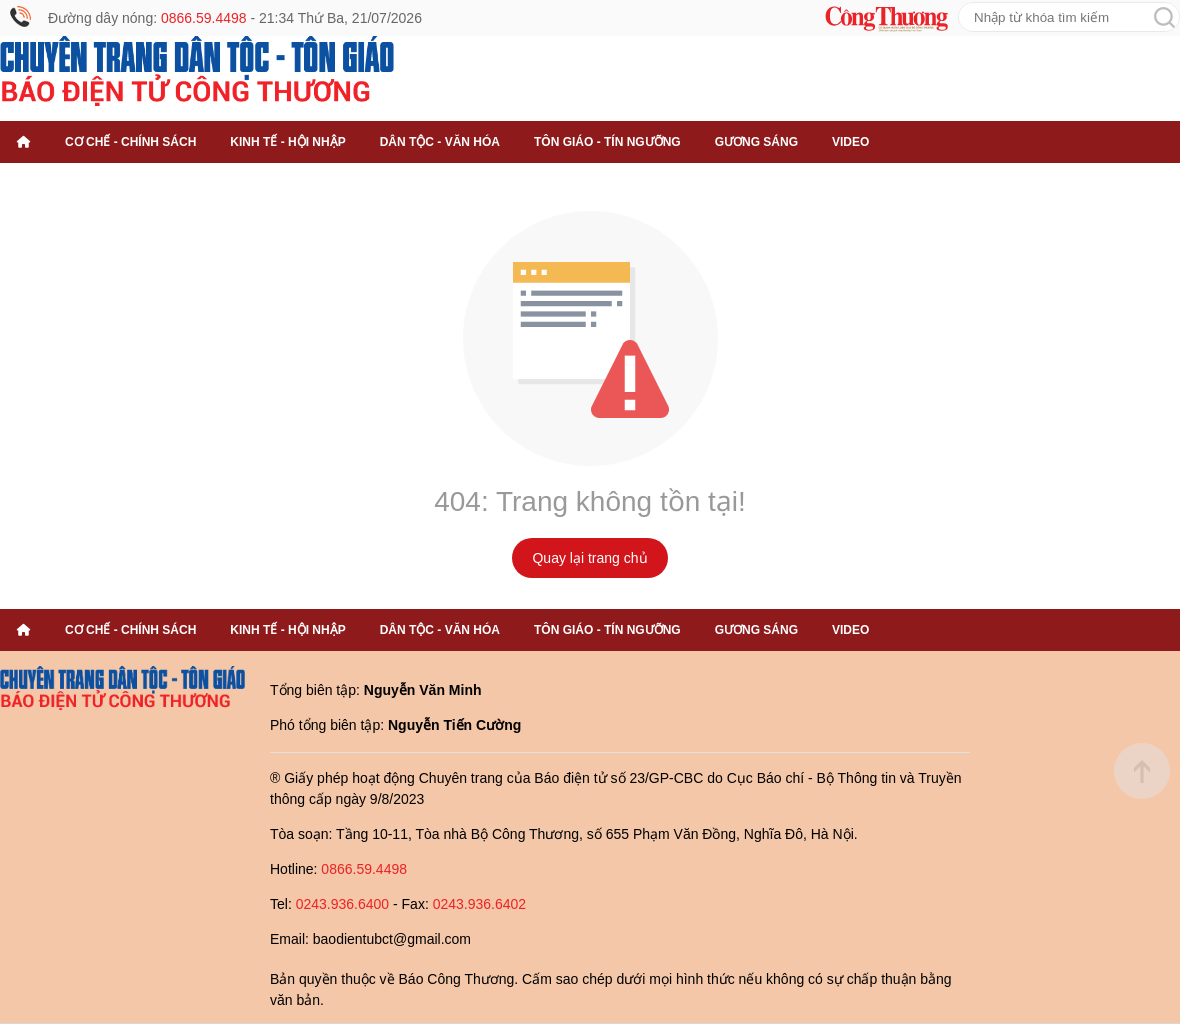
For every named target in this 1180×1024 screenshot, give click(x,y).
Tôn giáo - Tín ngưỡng (607, 142)
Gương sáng (756, 142)
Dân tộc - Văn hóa (440, 142)
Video (850, 142)
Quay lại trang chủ (589, 558)
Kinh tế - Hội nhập (287, 142)
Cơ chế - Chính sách (130, 142)
